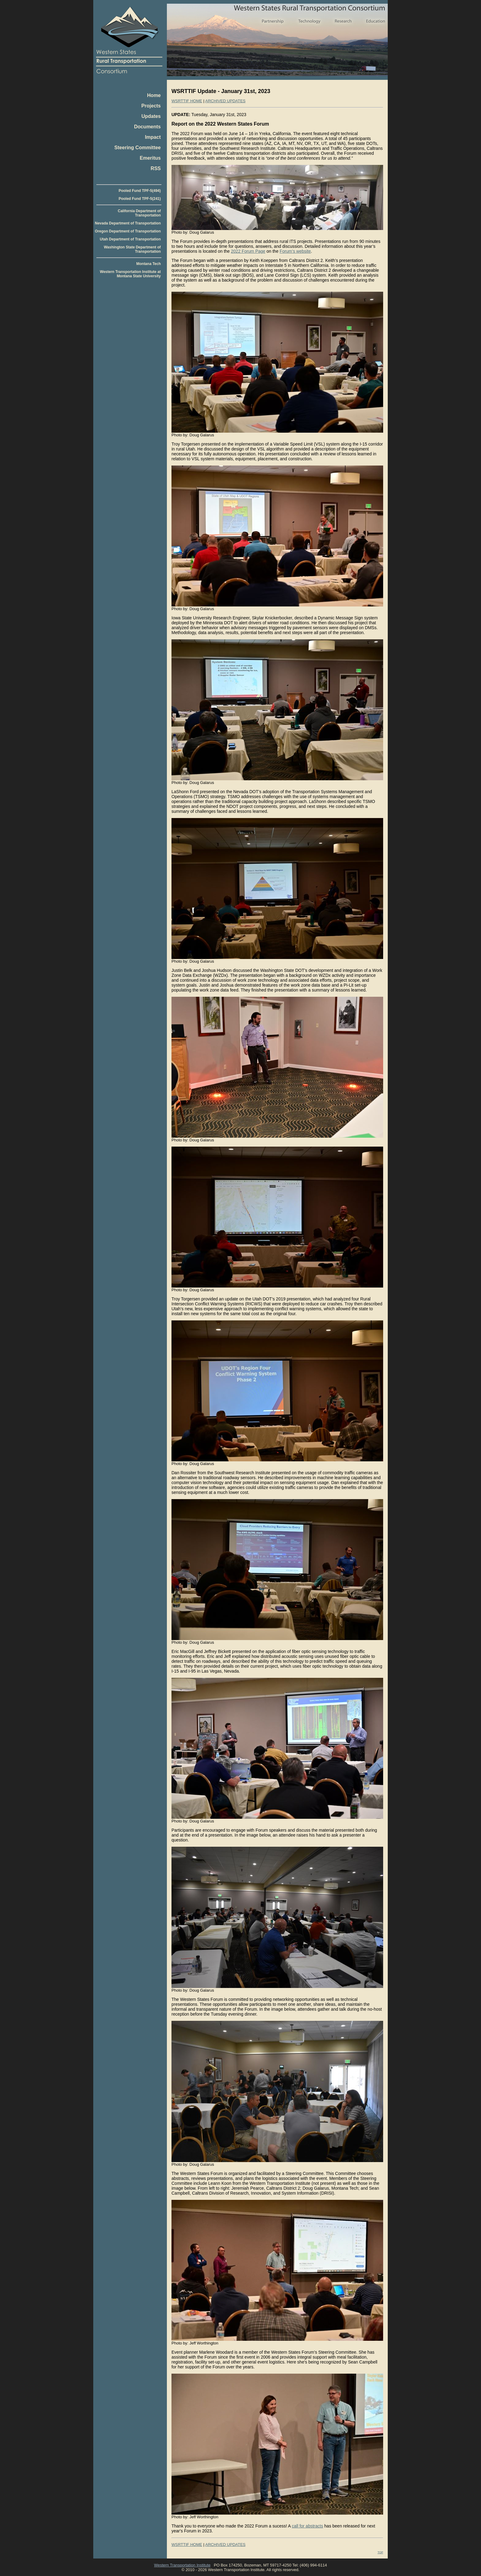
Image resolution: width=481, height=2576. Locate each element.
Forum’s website (295, 251)
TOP (380, 2552)
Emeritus (150, 158)
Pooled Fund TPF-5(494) (140, 191)
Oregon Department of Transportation (128, 231)
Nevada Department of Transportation (128, 223)
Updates (151, 116)
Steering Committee (137, 147)
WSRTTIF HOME (186, 101)
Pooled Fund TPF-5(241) (140, 199)
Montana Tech (148, 264)
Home (154, 95)
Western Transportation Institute (182, 2565)
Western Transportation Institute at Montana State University (130, 274)
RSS (156, 168)
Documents (147, 126)
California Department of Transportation (139, 213)
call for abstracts (307, 2525)
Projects (151, 105)
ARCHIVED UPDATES (225, 101)
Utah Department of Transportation (130, 239)
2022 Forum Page (248, 251)
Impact (153, 137)
